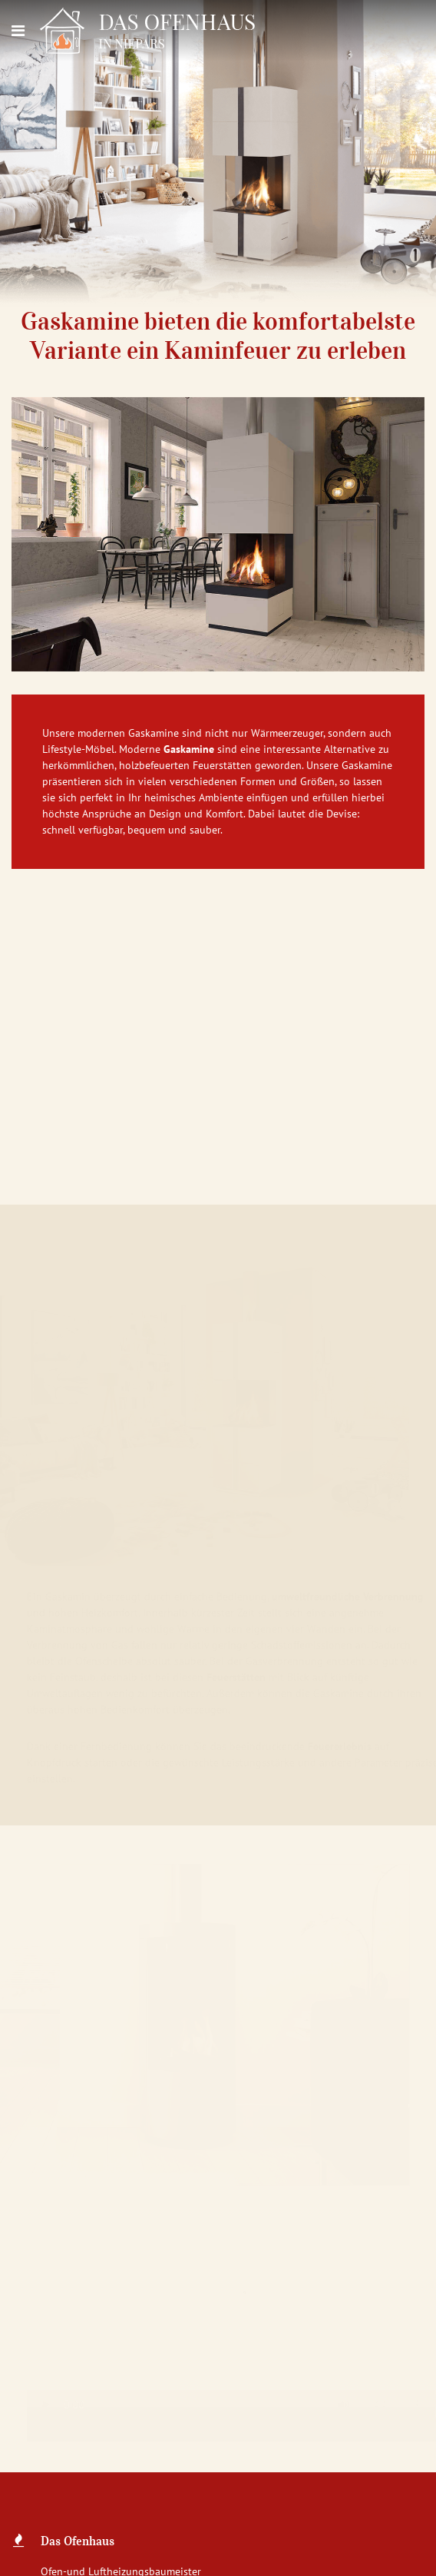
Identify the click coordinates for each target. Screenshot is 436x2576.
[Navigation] (18, 30)
